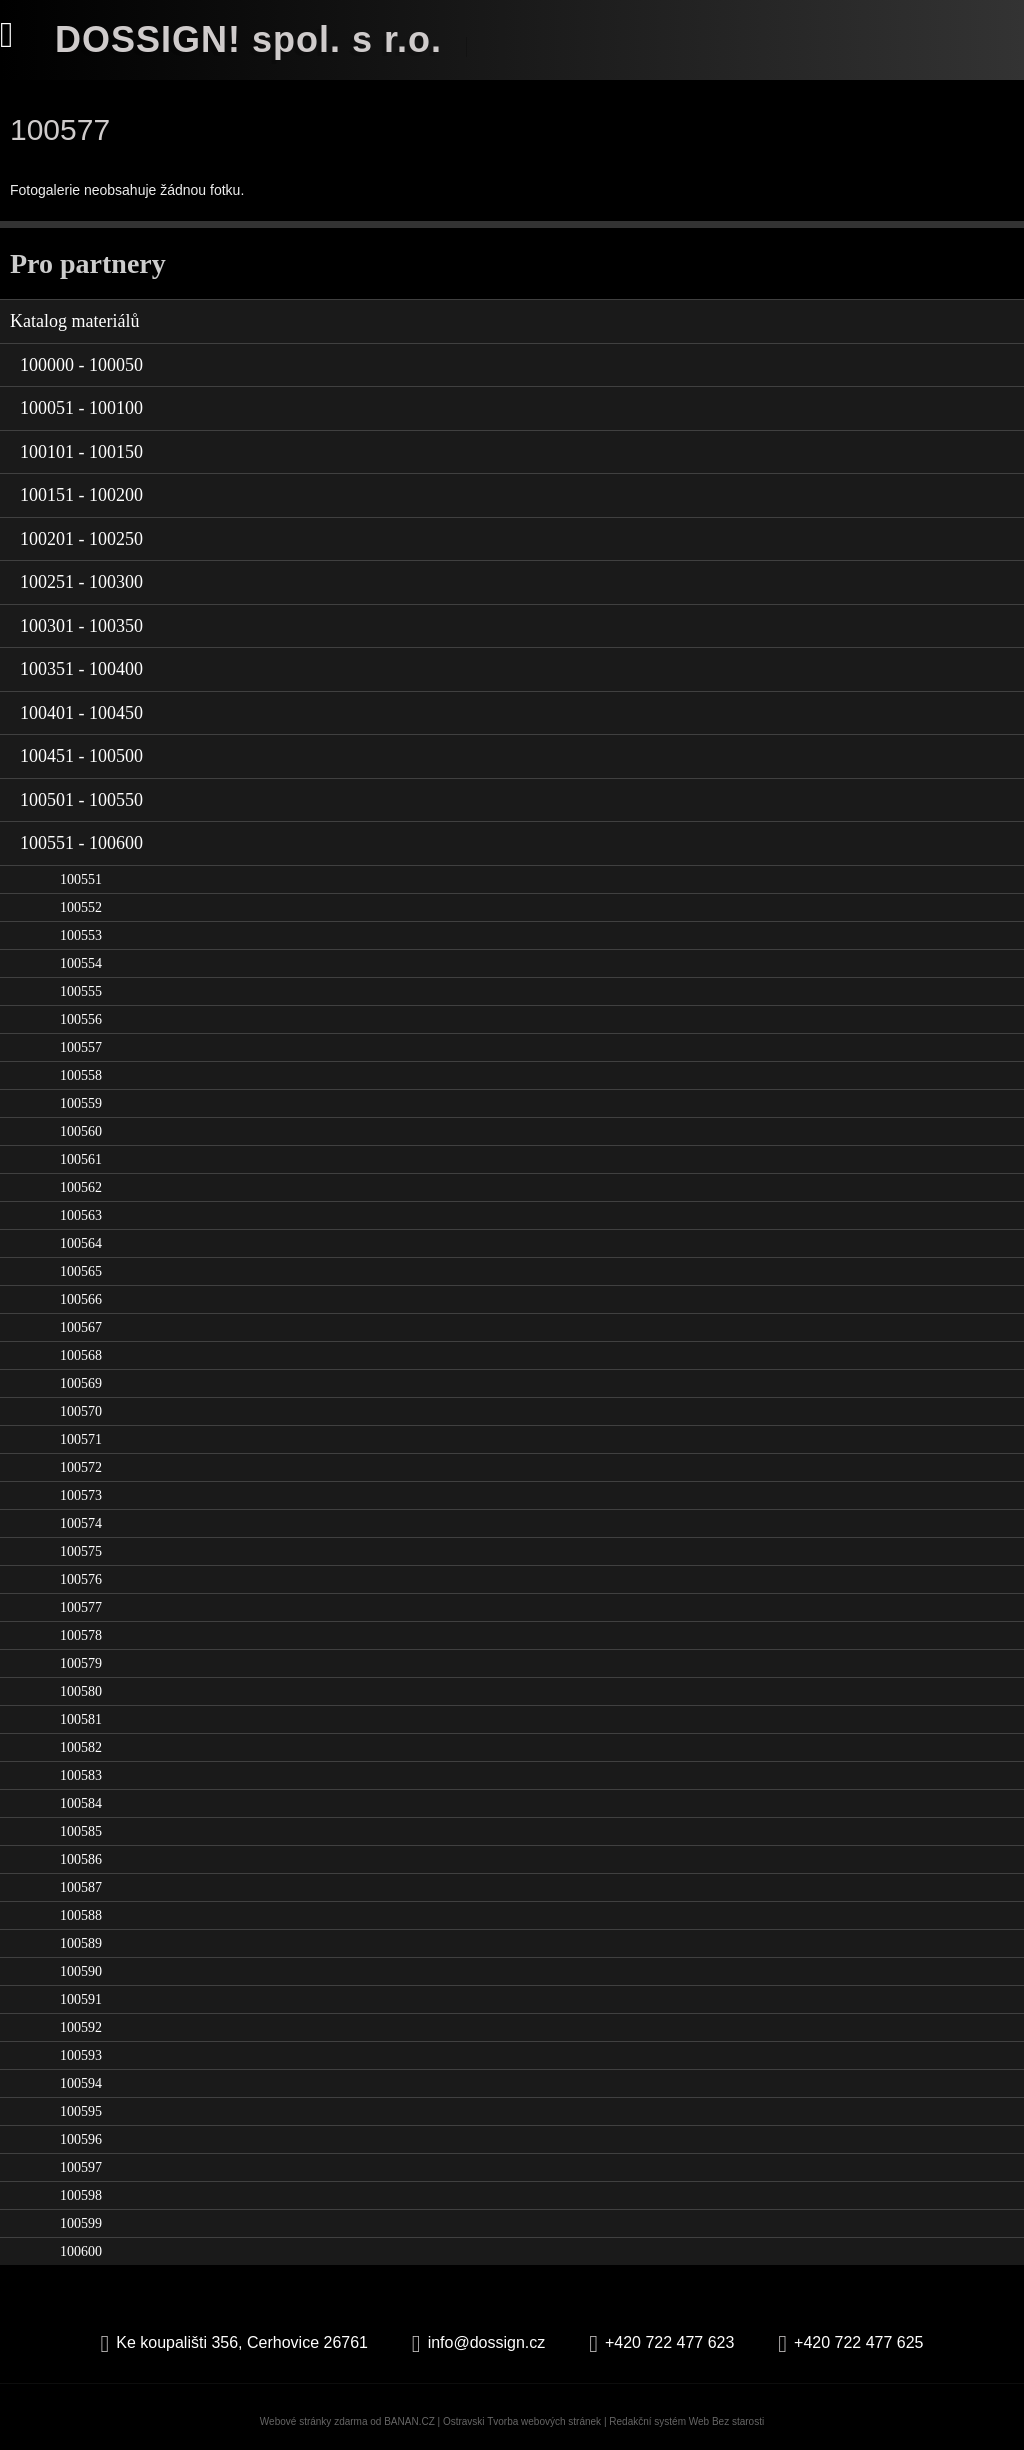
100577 (81, 1607)
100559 (81, 1103)
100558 (81, 1075)
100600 (81, 2251)
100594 (81, 2083)
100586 (81, 1859)
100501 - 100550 (81, 800)
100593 (81, 2055)
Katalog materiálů (74, 321)
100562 (81, 1187)
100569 (81, 1383)
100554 (81, 963)
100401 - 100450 (81, 713)
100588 (81, 1915)
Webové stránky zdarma (314, 2421)
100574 (81, 1523)
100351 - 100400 (81, 669)
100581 (81, 1719)
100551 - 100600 (81, 843)
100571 (81, 1439)
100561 (81, 1159)
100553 (81, 935)
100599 (81, 2223)
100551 (81, 879)
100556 (81, 1019)
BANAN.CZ (409, 2421)
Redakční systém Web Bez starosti (686, 2421)
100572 (81, 1467)
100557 (81, 1047)
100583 (81, 1775)
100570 (81, 1411)
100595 (81, 2111)
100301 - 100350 (81, 626)
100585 (81, 1831)
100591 (81, 1999)
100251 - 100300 (81, 582)
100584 (81, 1803)
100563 (81, 1215)
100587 (81, 1887)
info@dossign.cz (487, 2342)
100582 (81, 1747)
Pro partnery (88, 263)
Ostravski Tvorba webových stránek (522, 2421)
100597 (81, 2167)
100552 (81, 907)
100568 (81, 1355)
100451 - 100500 (81, 756)
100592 (81, 2027)
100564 (81, 1243)
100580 (81, 1691)
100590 (81, 1971)
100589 (81, 1943)
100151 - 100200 (81, 495)
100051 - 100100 (81, 408)
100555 (81, 991)
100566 (81, 1299)
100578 (81, 1635)
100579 (81, 1663)
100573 (81, 1495)
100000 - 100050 (81, 365)
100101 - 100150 (81, 452)
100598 (81, 2195)
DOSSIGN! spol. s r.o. (248, 39)
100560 (81, 1131)
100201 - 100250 (81, 539)
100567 (81, 1327)
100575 (81, 1551)
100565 (81, 1271)
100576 (81, 1579)
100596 (81, 2139)
